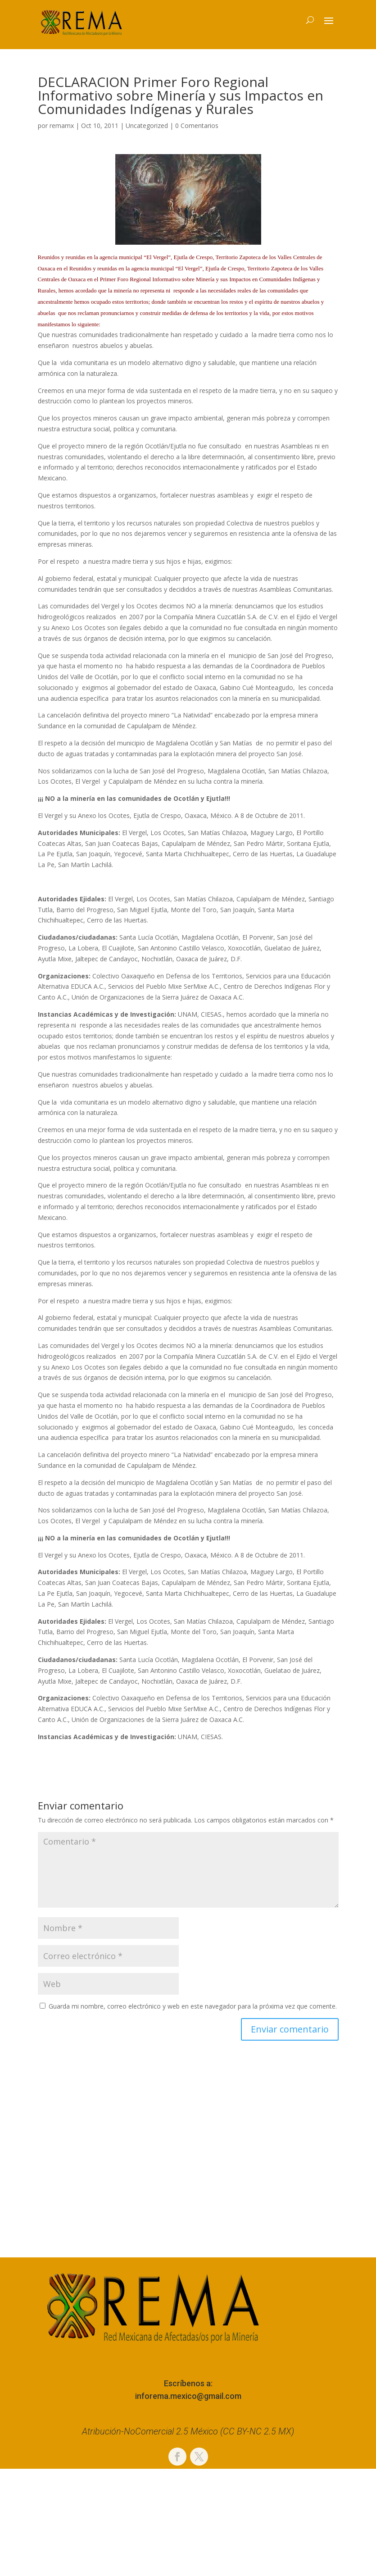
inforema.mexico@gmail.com (188, 2396)
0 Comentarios (196, 125)
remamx (62, 125)
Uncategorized (147, 125)
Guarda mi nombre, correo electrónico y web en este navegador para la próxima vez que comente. (193, 2006)
